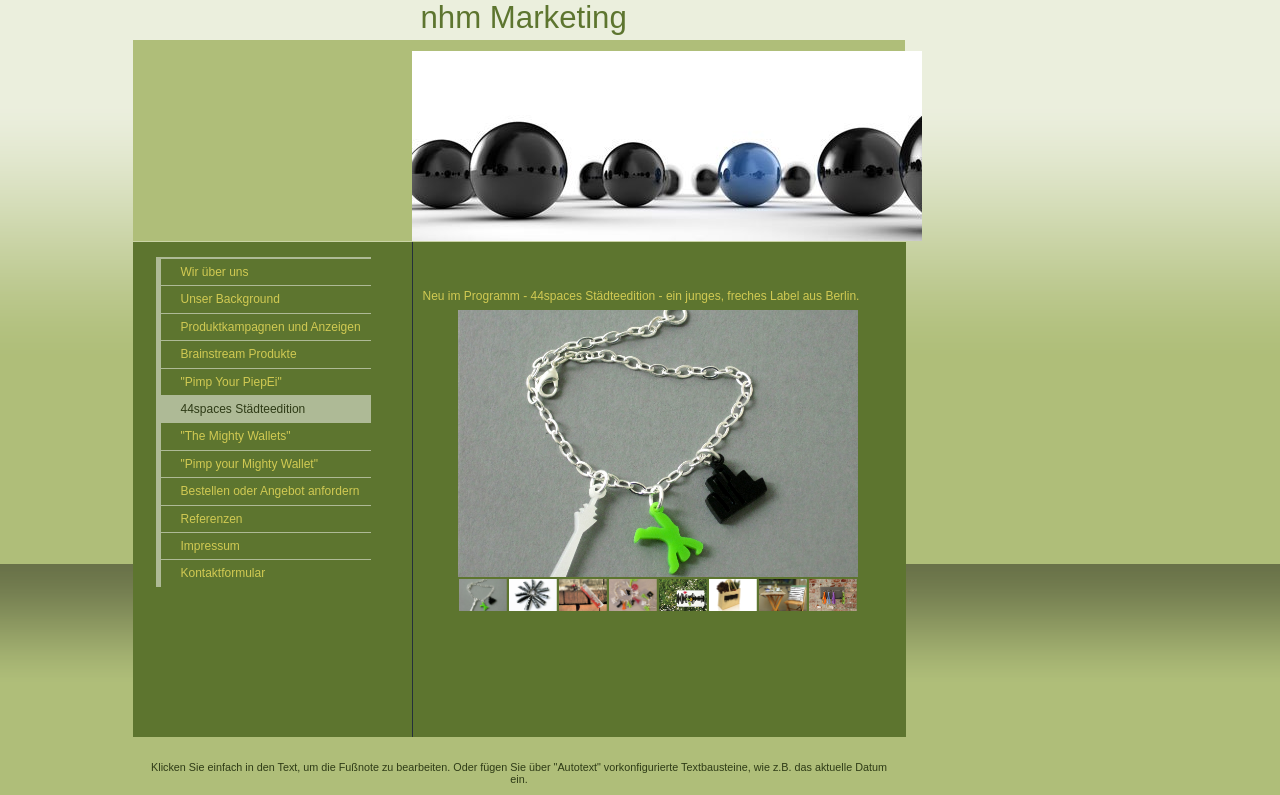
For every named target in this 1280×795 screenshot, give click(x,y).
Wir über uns (215, 272)
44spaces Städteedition (243, 409)
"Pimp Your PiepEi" (231, 382)
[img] (533, 121)
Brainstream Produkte (239, 354)
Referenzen (212, 519)
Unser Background (230, 299)
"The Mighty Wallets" (236, 436)
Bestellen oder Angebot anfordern (270, 491)
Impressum (210, 546)
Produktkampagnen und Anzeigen (271, 327)
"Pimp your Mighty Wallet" (249, 464)
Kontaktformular (223, 573)
